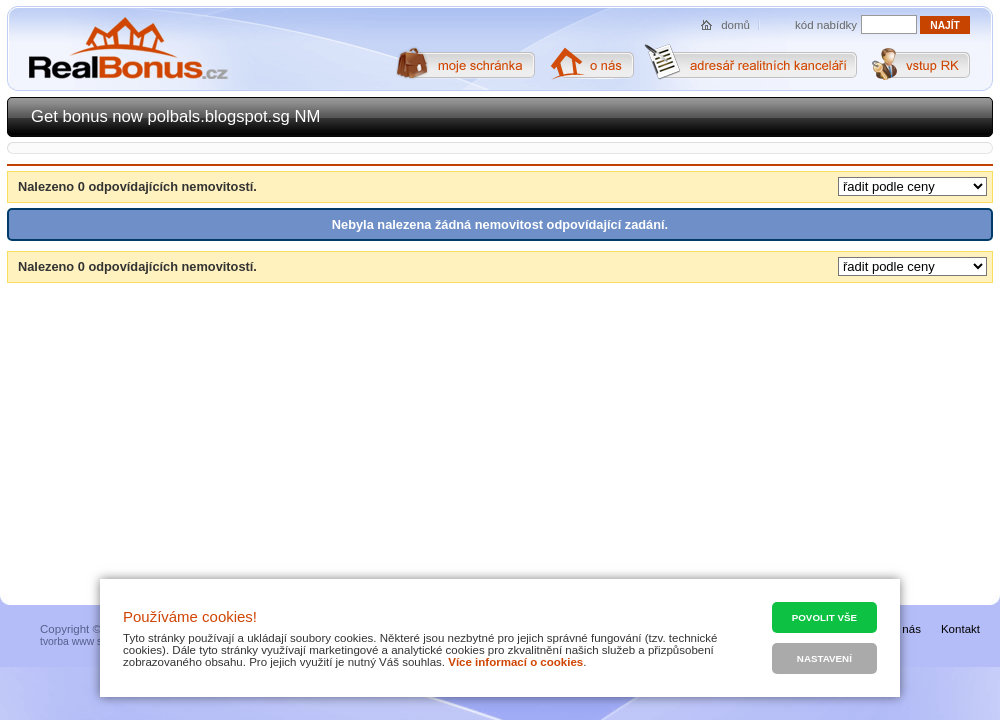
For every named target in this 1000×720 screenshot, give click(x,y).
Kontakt (960, 629)
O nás (905, 629)
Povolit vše (824, 617)
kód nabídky (826, 25)
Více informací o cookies (515, 662)
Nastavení (824, 658)
